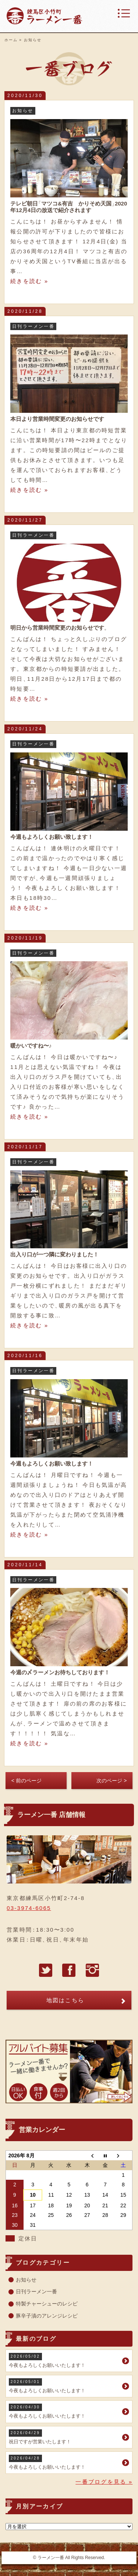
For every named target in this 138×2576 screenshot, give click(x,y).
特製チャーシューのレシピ (47, 2304)
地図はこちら (65, 2000)
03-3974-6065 (29, 1908)
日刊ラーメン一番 (36, 2291)
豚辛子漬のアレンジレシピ (47, 2316)
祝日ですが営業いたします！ (65, 2436)
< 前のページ (26, 1780)
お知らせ (26, 2280)
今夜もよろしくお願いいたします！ (65, 2360)
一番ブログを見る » (103, 2482)
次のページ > (111, 1780)
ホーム (11, 40)
